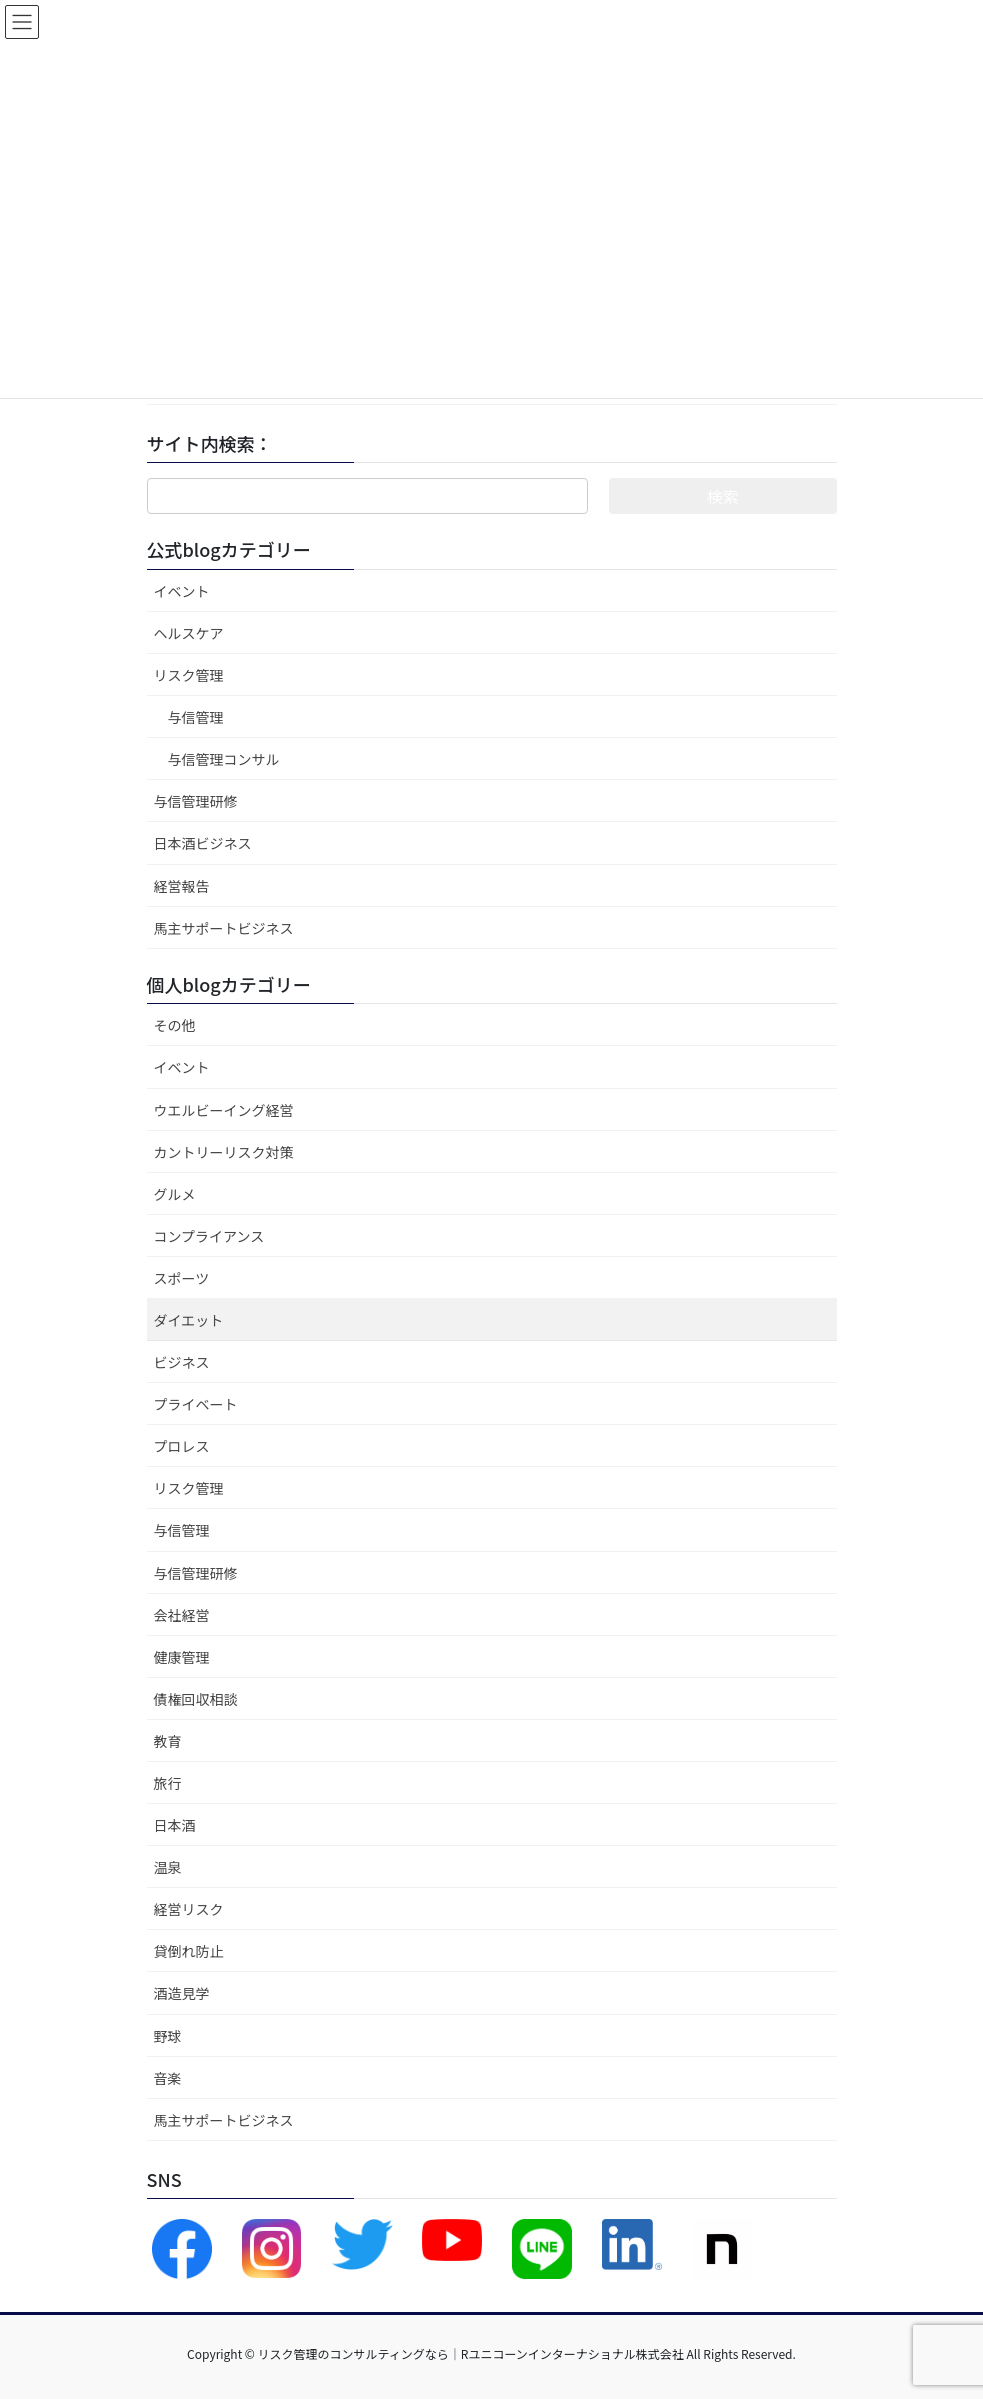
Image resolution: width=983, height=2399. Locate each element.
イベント (182, 591)
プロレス (182, 1446)
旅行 (168, 1783)
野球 (168, 2036)
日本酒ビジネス (203, 843)
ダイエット (189, 1320)
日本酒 (175, 1825)
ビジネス (182, 1362)
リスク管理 (189, 675)
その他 (175, 1025)
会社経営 (182, 1615)
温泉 (168, 1867)
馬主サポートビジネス (224, 928)
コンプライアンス (209, 1236)
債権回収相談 (196, 1699)
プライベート (196, 1404)
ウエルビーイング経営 (224, 1110)
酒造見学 (182, 1993)
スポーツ (182, 1278)
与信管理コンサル (224, 759)
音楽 (168, 2078)
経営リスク (189, 1909)
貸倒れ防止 (189, 1951)
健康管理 (182, 1657)
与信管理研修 (196, 801)
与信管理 (196, 717)
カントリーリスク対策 (224, 1152)
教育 (168, 1741)
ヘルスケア (189, 633)
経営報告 (182, 886)
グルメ (175, 1194)
